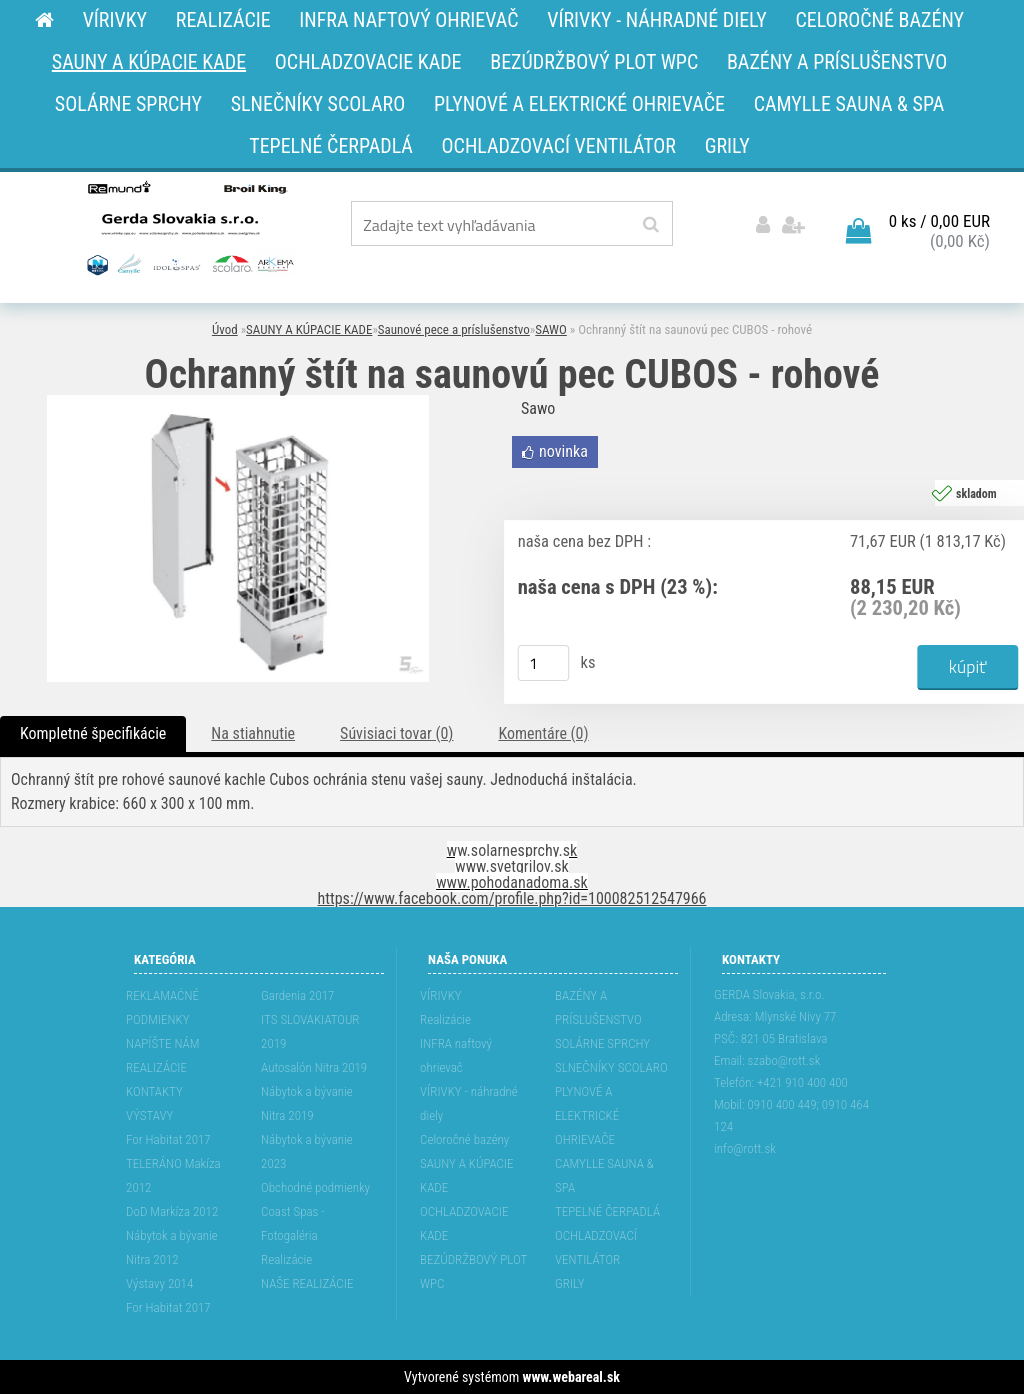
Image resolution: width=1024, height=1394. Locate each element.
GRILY (569, 1283)
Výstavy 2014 (159, 1283)
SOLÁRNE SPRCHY (602, 1043)
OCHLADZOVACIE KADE (464, 1223)
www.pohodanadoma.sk (512, 882)
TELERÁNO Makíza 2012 (173, 1175)
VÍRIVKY (441, 995)
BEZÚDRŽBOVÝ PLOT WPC (473, 1271)
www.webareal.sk (571, 1377)
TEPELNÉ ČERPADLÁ (607, 1211)
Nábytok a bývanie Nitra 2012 (172, 1247)
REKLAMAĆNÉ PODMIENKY (162, 1007)
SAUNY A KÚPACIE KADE (309, 329)
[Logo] (188, 227)
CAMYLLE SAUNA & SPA (604, 1175)
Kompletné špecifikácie (93, 733)
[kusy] (544, 663)
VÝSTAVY (149, 1115)
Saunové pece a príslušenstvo (454, 329)
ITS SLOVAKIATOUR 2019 (310, 1031)
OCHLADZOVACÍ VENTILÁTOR (596, 1247)
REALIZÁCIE (156, 1067)
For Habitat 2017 (168, 1139)
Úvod (225, 329)
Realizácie (286, 1259)
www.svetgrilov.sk (511, 866)
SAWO (551, 329)
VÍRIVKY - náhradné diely (469, 1103)
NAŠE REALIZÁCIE (307, 1283)
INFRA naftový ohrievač (456, 1055)
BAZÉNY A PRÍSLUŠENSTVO (598, 1007)
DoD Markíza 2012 (172, 1211)
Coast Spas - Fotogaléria (293, 1223)
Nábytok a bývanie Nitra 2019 (307, 1103)
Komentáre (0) (543, 733)
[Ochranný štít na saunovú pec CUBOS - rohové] (238, 402)
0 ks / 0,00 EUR (939, 221)
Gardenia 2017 (297, 995)
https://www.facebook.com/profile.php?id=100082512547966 (512, 898)
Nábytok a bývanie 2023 (307, 1151)
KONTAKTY (154, 1091)
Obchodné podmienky (315, 1187)
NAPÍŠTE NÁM (162, 1043)
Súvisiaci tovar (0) (396, 733)
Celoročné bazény (464, 1139)
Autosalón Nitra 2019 (314, 1067)
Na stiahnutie (253, 733)
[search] (650, 225)
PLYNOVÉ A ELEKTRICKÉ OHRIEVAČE (587, 1115)
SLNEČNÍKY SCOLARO (611, 1067)
